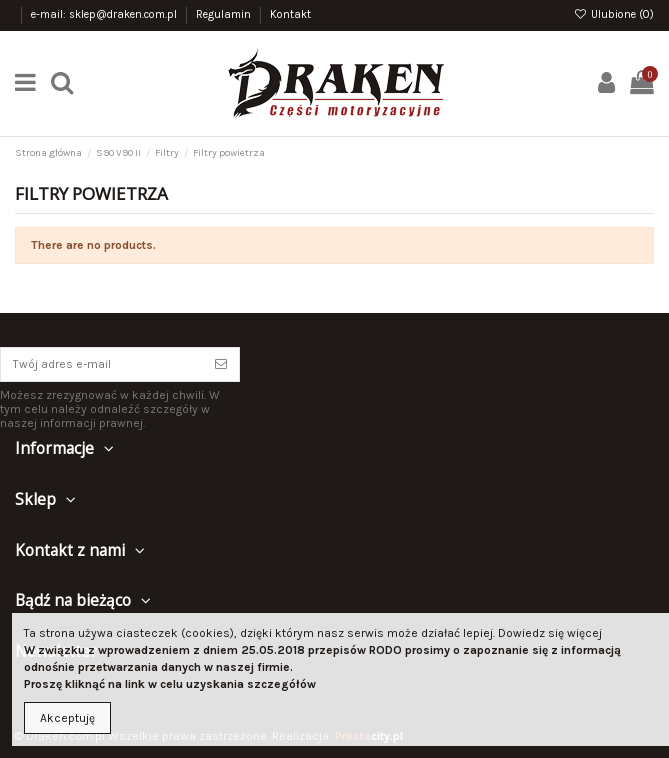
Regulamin (225, 14)
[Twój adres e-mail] (102, 364)
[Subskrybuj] (221, 364)
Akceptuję (67, 718)
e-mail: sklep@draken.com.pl (105, 14)
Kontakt (290, 14)
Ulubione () (614, 14)
